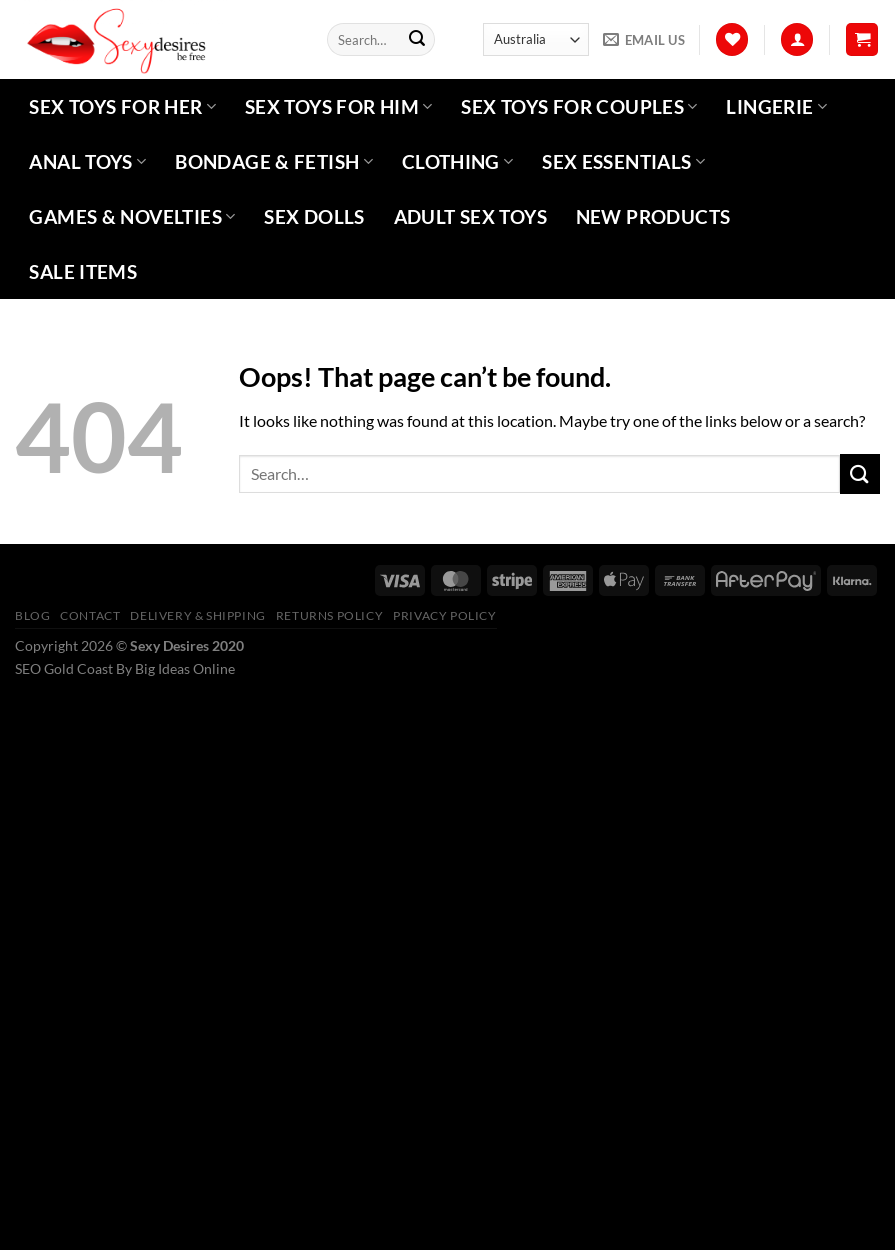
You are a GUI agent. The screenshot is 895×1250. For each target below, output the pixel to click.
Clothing (458, 161)
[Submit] (417, 40)
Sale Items (83, 271)
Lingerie (776, 106)
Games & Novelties (132, 216)
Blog (32, 615)
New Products (653, 216)
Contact (90, 615)
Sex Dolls (314, 216)
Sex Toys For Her (122, 106)
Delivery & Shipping (198, 615)
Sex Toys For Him (339, 106)
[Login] (797, 39)
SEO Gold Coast (64, 668)
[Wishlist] (732, 39)
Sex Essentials (623, 161)
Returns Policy (330, 615)
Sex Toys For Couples (579, 106)
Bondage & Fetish (274, 161)
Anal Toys (87, 161)
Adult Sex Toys (470, 216)
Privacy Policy (445, 615)
